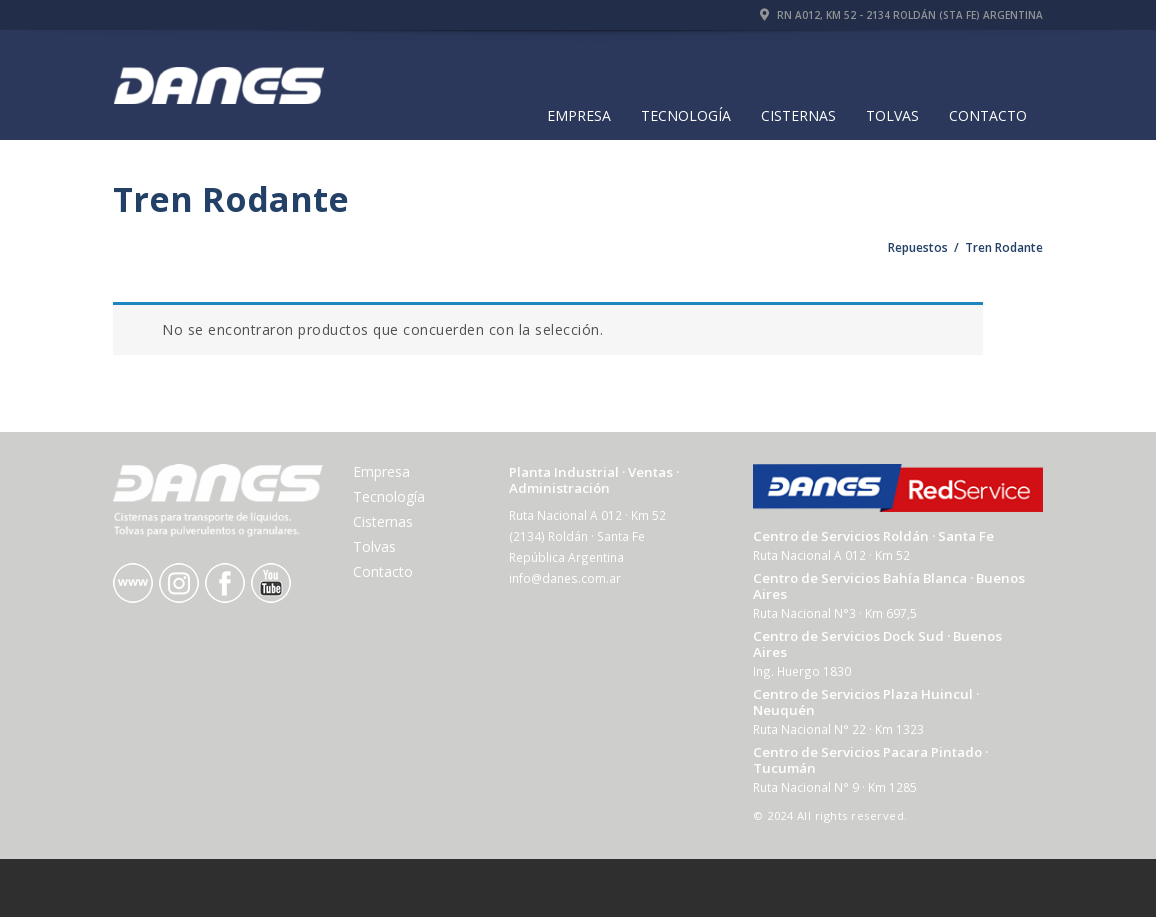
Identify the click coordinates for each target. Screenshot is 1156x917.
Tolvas (892, 115)
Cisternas (798, 115)
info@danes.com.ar (565, 578)
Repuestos (918, 247)
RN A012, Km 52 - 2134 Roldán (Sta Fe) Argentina (901, 15)
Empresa (579, 115)
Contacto (988, 115)
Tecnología (686, 115)
